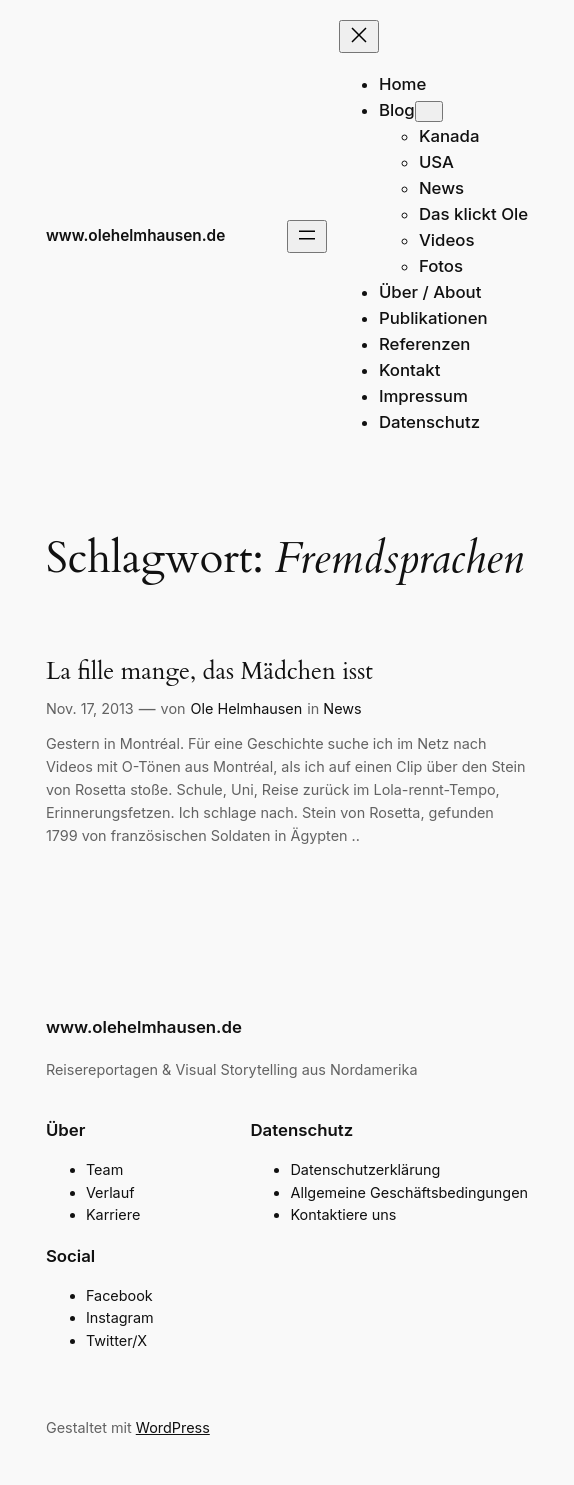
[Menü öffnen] (307, 236)
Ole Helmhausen (247, 708)
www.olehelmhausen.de (135, 235)
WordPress (173, 1427)
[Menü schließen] (359, 36)
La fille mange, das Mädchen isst (209, 671)
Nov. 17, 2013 (90, 708)
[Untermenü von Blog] (429, 111)
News (342, 708)
